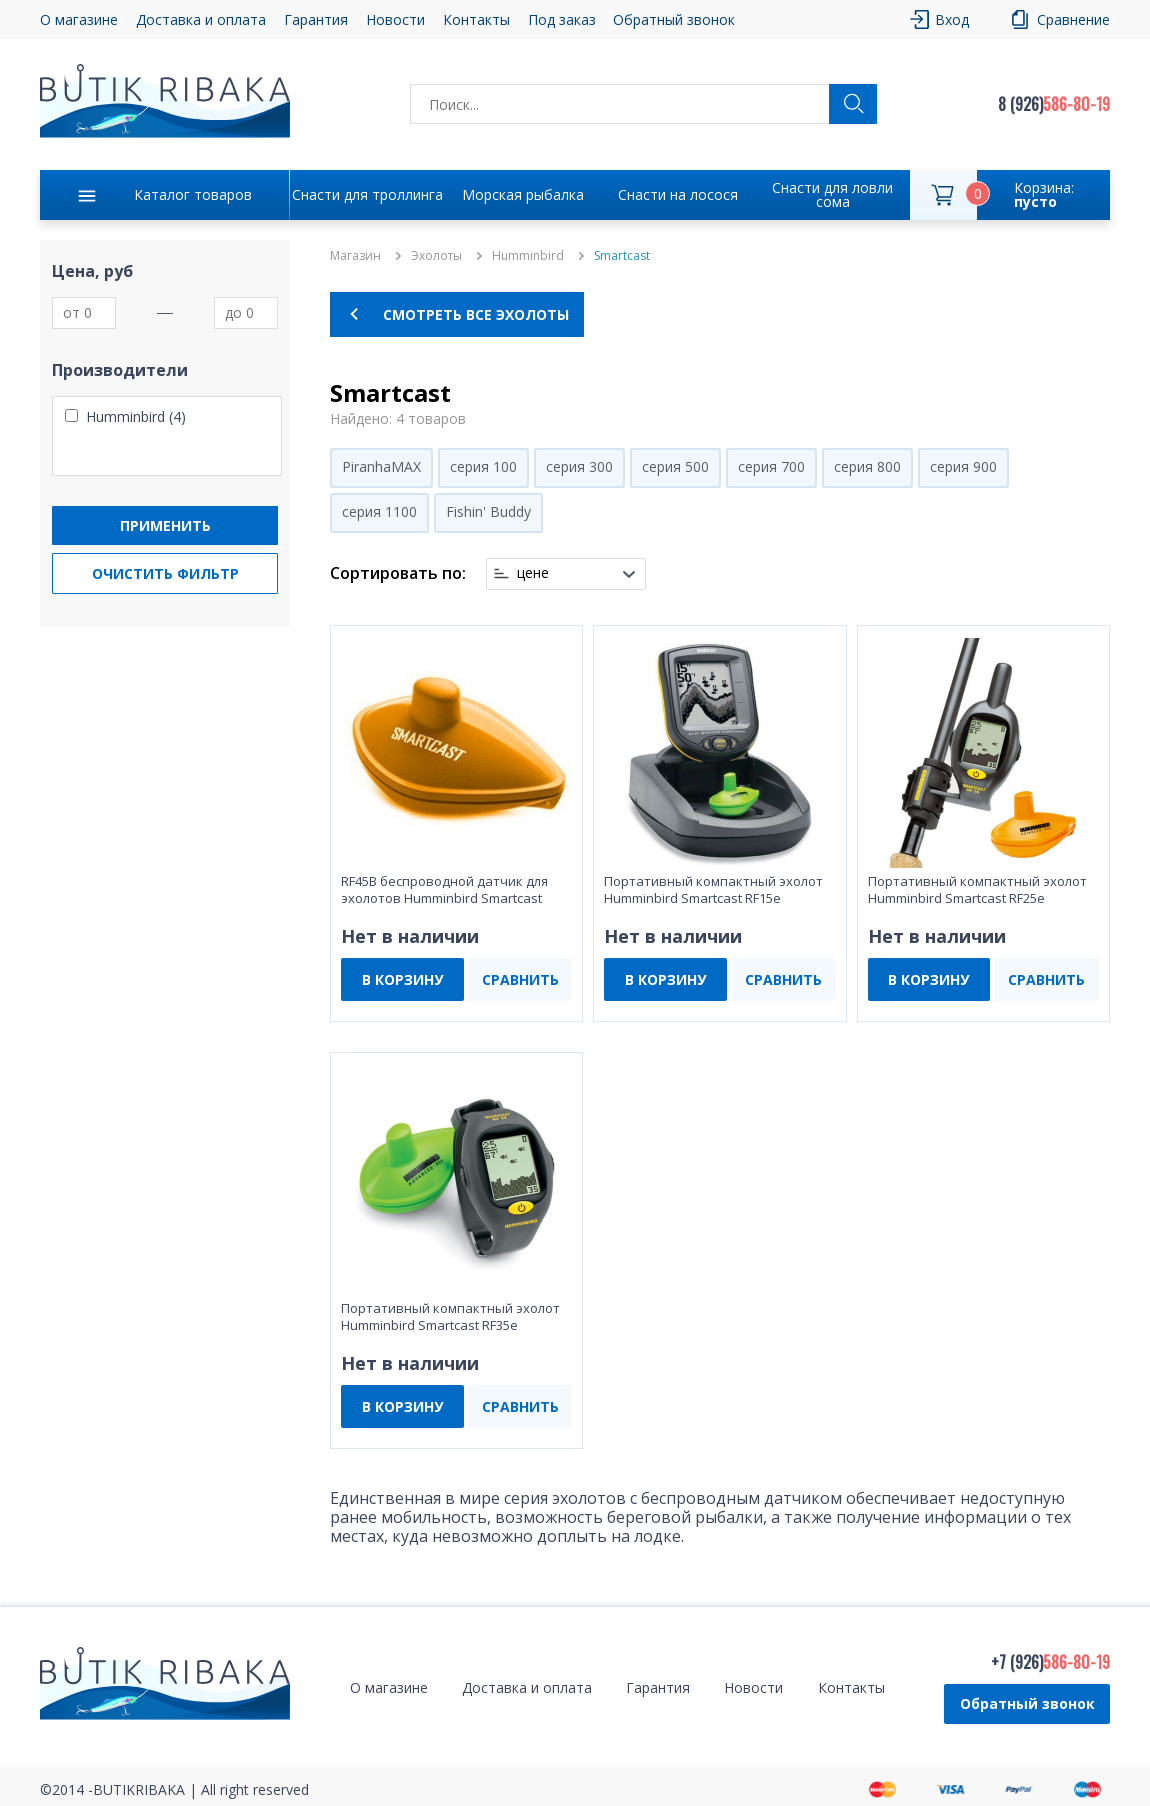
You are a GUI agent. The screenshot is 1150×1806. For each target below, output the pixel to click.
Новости (395, 19)
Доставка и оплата (201, 19)
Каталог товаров (193, 194)
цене (533, 573)
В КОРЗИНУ (402, 979)
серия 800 (867, 466)
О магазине (79, 19)
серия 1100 (379, 511)
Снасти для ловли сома (832, 194)
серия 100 (483, 466)
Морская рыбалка (523, 194)
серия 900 (963, 466)
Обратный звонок (674, 19)
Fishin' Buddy (488, 511)
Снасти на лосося (678, 194)
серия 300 (579, 466)
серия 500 (675, 466)
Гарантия (316, 19)
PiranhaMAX (381, 466)
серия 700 (771, 466)
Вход (952, 19)
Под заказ (562, 19)
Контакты (476, 19)
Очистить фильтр (165, 573)
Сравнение (1073, 19)
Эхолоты (436, 256)
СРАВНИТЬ (520, 979)
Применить (165, 525)
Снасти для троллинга (367, 194)
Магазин (355, 256)
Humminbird (528, 256)
